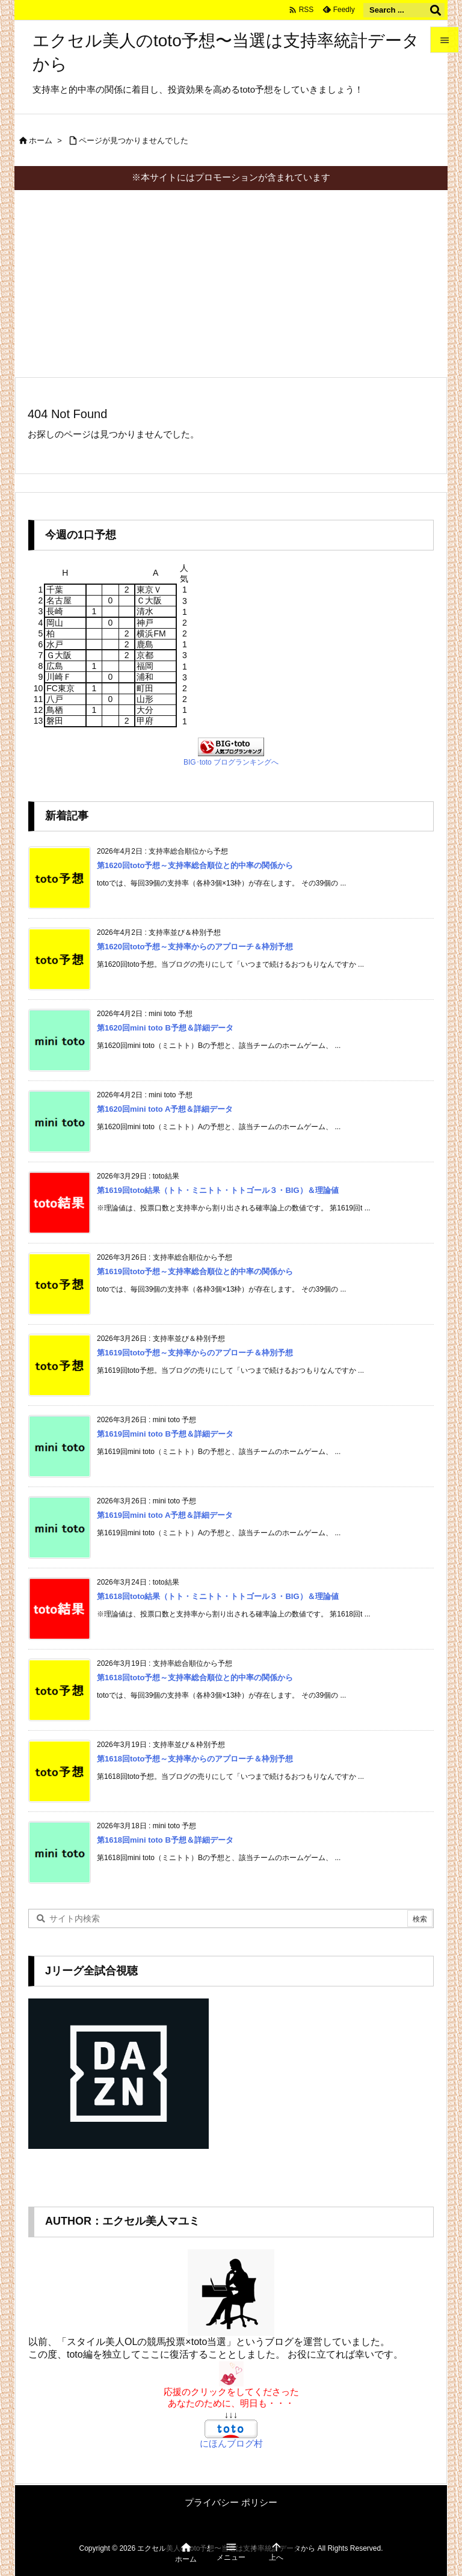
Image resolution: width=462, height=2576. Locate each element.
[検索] (436, 10)
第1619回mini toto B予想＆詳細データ (165, 1433)
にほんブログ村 (231, 2443)
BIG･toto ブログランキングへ (231, 762)
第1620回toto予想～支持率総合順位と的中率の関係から (195, 865)
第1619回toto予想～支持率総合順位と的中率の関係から (195, 1271)
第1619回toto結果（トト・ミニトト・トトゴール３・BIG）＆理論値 (218, 1190)
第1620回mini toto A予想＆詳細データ (165, 1109)
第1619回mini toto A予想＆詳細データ (165, 1515)
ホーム (40, 140)
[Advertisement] (231, 280)
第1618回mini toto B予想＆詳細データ (165, 1839)
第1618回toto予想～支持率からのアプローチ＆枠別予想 (195, 1758)
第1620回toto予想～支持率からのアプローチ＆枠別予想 (195, 946)
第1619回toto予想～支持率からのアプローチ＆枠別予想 (195, 1352)
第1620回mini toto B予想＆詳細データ (165, 1027)
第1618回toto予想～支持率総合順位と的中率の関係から (195, 1677)
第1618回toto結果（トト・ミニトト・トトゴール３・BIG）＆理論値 (218, 1596)
